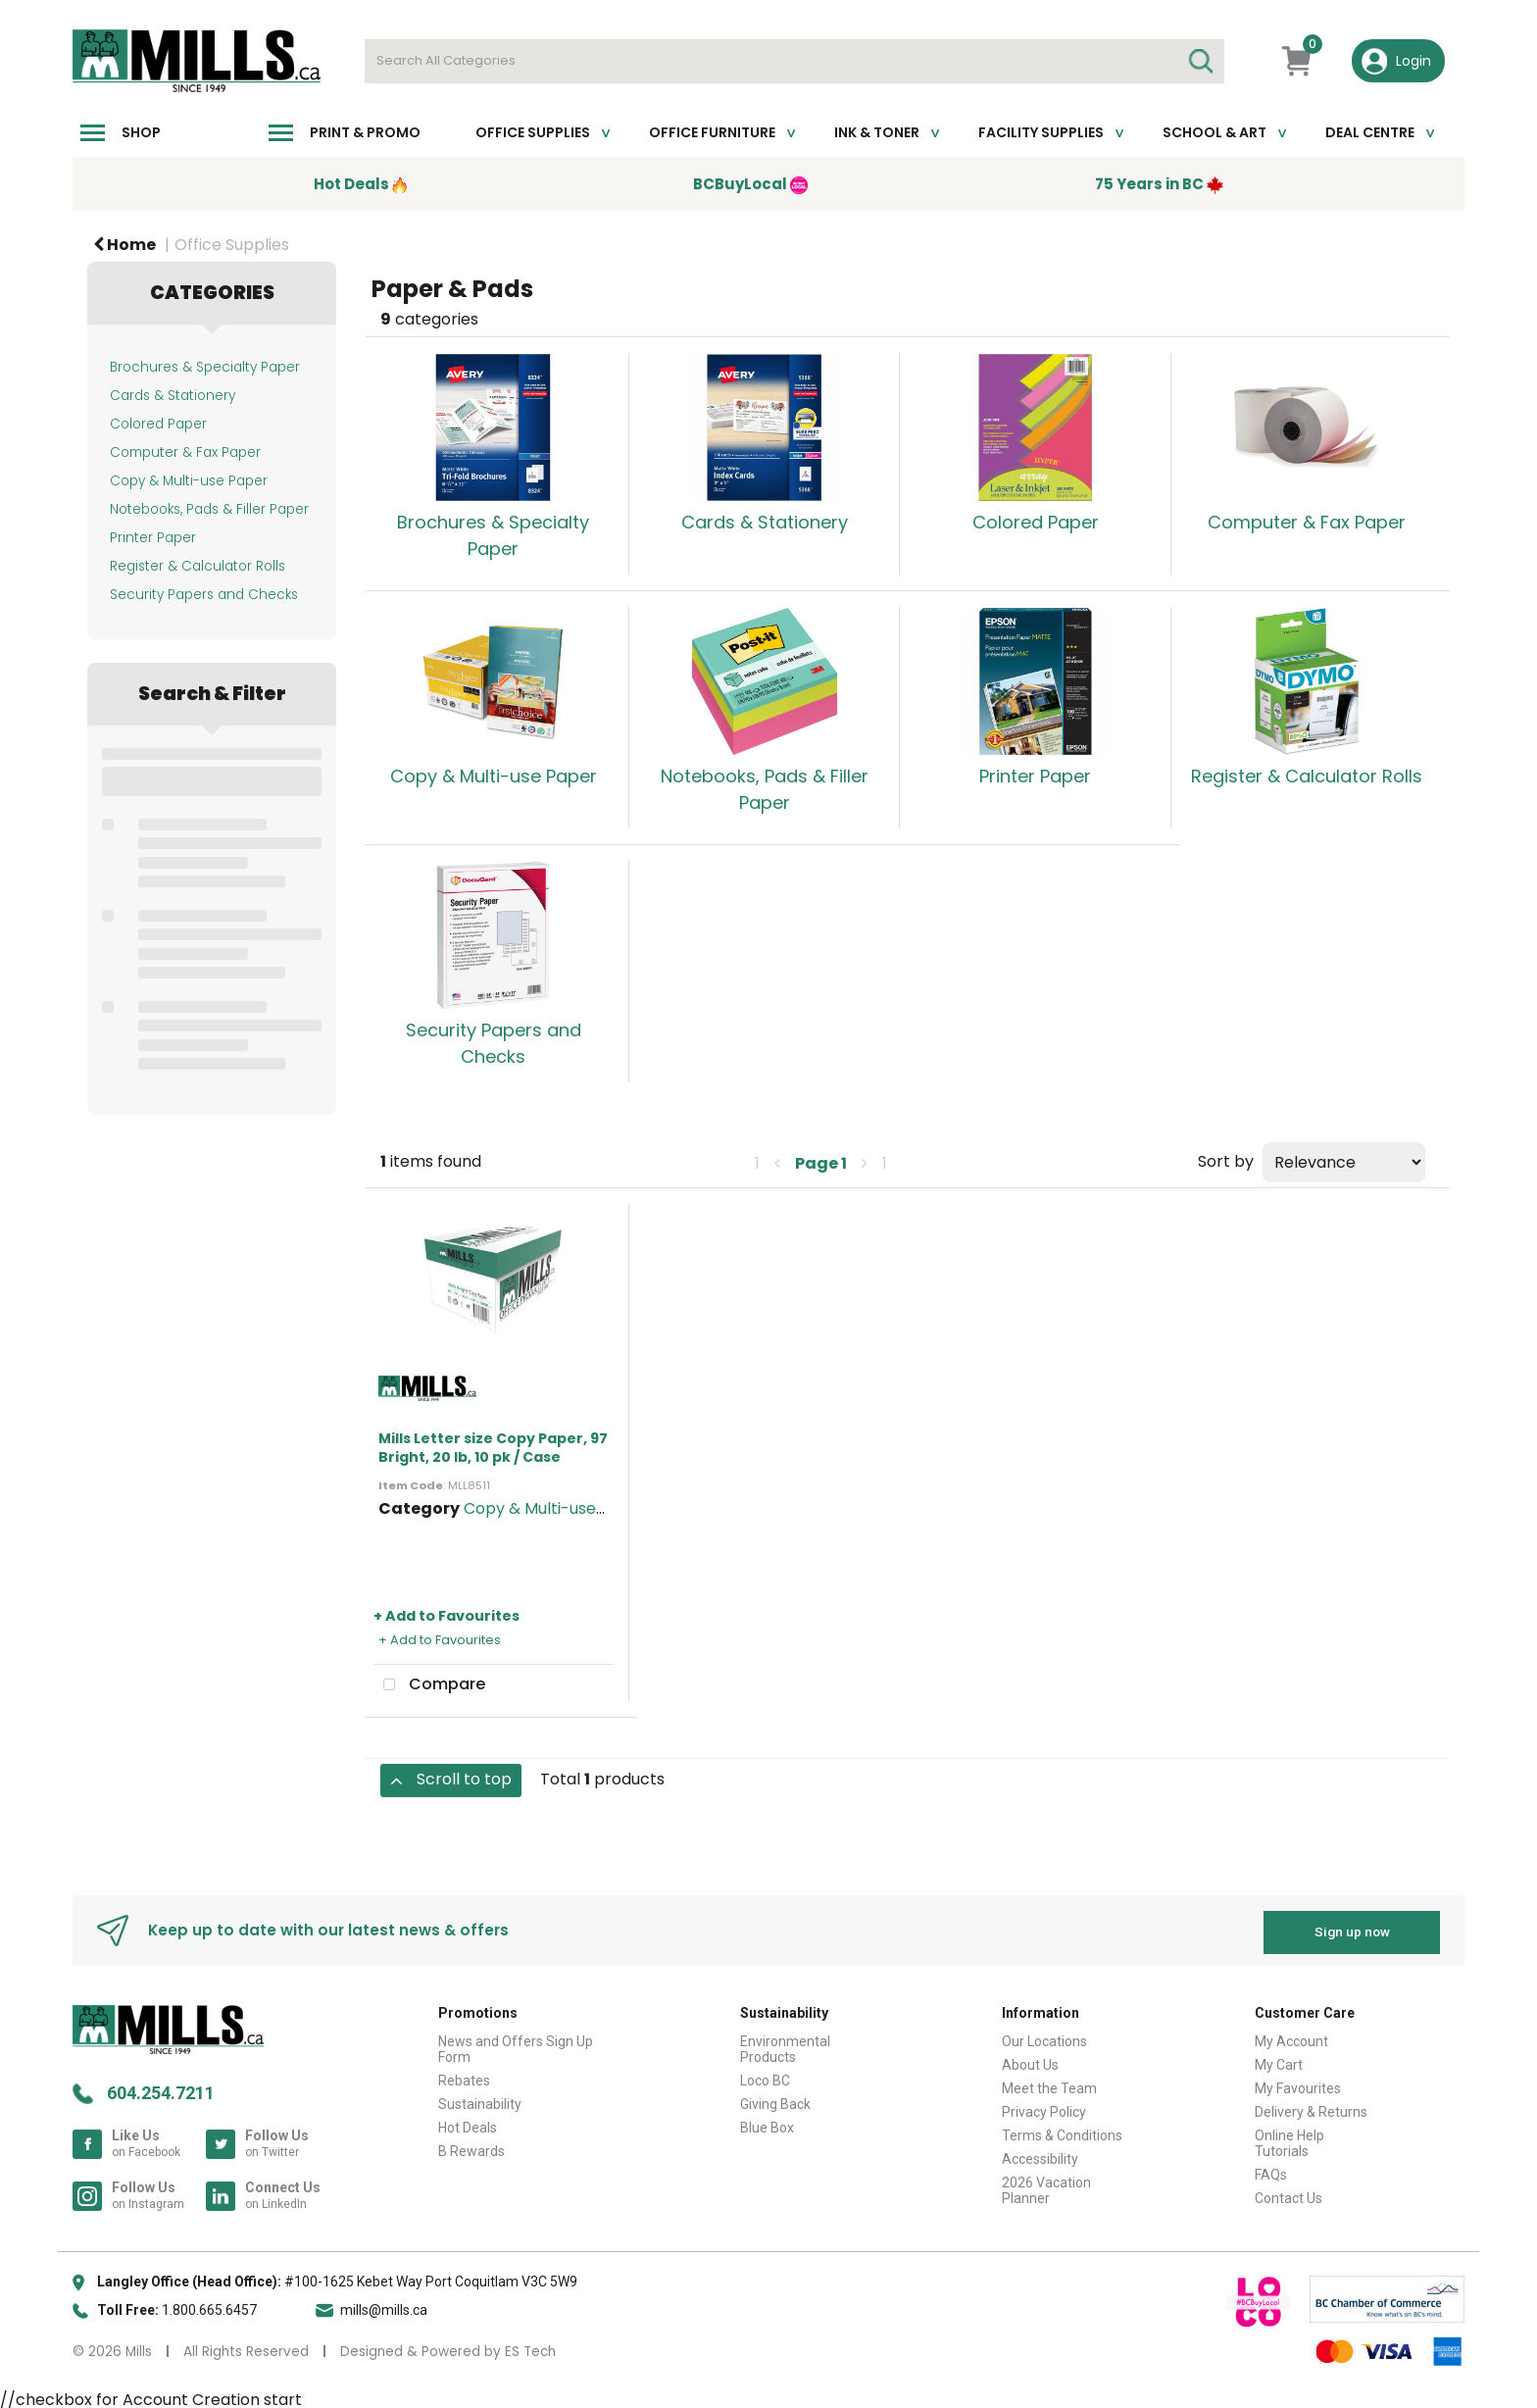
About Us (1030, 2060)
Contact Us (1288, 2193)
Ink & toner (876, 132)
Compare (429, 1685)
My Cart (1279, 2060)
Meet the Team (1049, 2083)
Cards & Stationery (172, 395)
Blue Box (767, 2123)
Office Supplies (532, 132)
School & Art (1214, 132)
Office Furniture (712, 132)
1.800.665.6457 (209, 2305)
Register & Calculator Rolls (197, 566)
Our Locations (1044, 2036)
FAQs (1271, 2170)
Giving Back (775, 2099)
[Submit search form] (1199, 61)
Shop (141, 132)
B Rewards (471, 2146)
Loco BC (765, 2075)
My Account (1291, 2036)
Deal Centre (1369, 132)
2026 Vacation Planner (1046, 2185)
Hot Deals (467, 2123)
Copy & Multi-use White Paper (580, 1508)
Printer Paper (153, 537)
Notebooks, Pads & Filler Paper (209, 509)
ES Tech (530, 2346)
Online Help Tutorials (1289, 2138)
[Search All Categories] (794, 61)
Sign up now (1352, 1927)
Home (124, 244)
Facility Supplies (1041, 132)
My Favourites (1298, 2083)
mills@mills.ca (383, 2305)
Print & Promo (365, 132)
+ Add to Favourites (446, 1616)
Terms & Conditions (1062, 2130)
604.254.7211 (161, 2088)
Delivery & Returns (1311, 2107)
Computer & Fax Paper (185, 452)
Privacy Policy (1044, 2107)
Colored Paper (158, 424)
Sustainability (479, 2099)
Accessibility (1040, 2154)
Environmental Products (785, 2044)
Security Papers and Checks (204, 594)
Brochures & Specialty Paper (205, 367)
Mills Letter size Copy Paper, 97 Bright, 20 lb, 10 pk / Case (493, 1448)
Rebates (464, 2075)
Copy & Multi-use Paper (189, 481)
